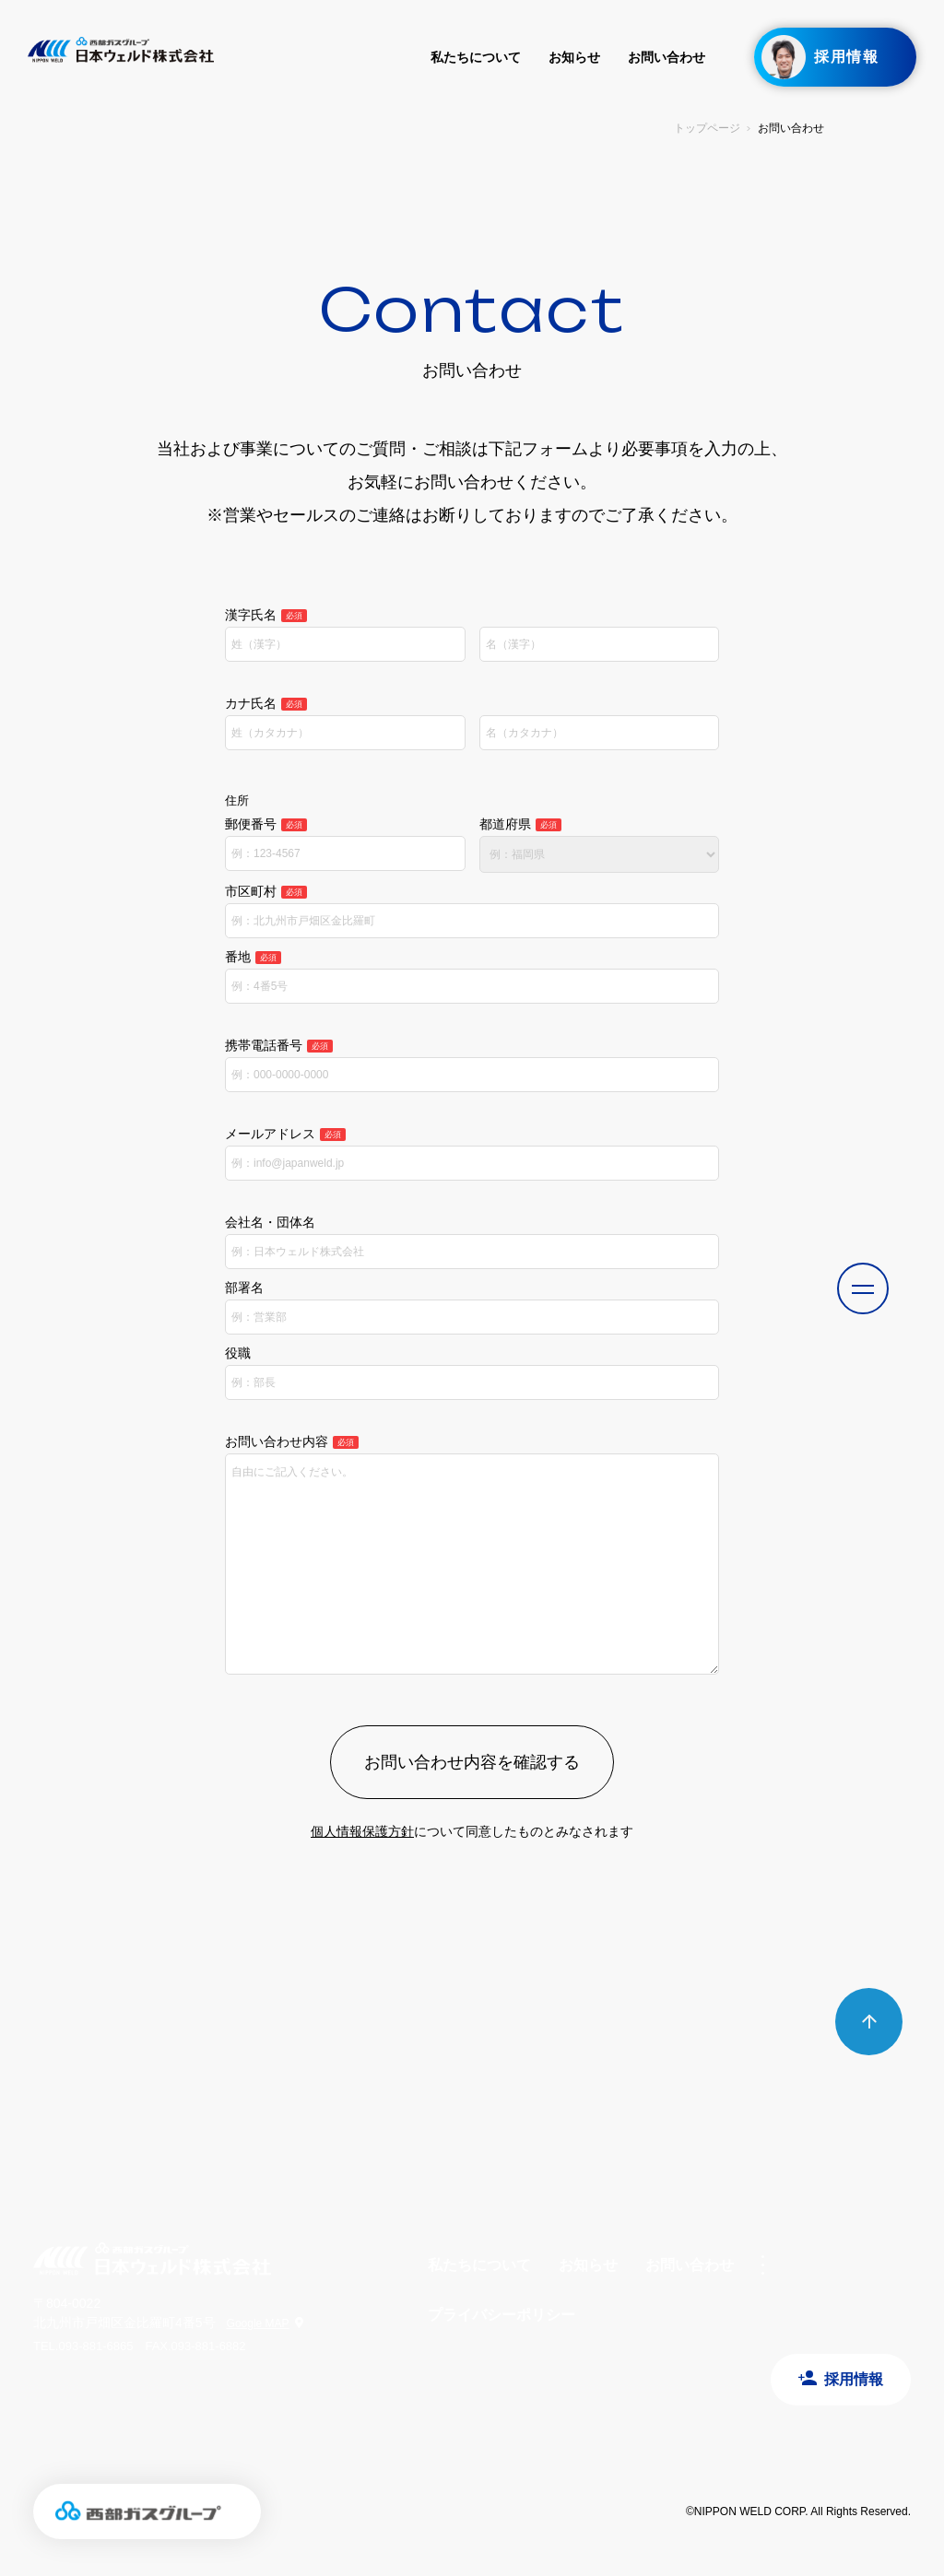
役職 (238, 1353)
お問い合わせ (666, 57)
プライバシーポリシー (501, 2315)
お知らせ (574, 57)
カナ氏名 (266, 703)
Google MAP (258, 2323)
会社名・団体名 (270, 1222)
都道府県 (520, 824)
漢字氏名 (266, 614)
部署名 (244, 1287)
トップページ (707, 128)
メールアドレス (285, 1133)
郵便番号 (266, 824)
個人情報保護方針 (362, 1831)
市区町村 (266, 891)
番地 (253, 956)
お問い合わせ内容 (292, 1441)
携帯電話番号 (279, 1045)
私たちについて (476, 57)
